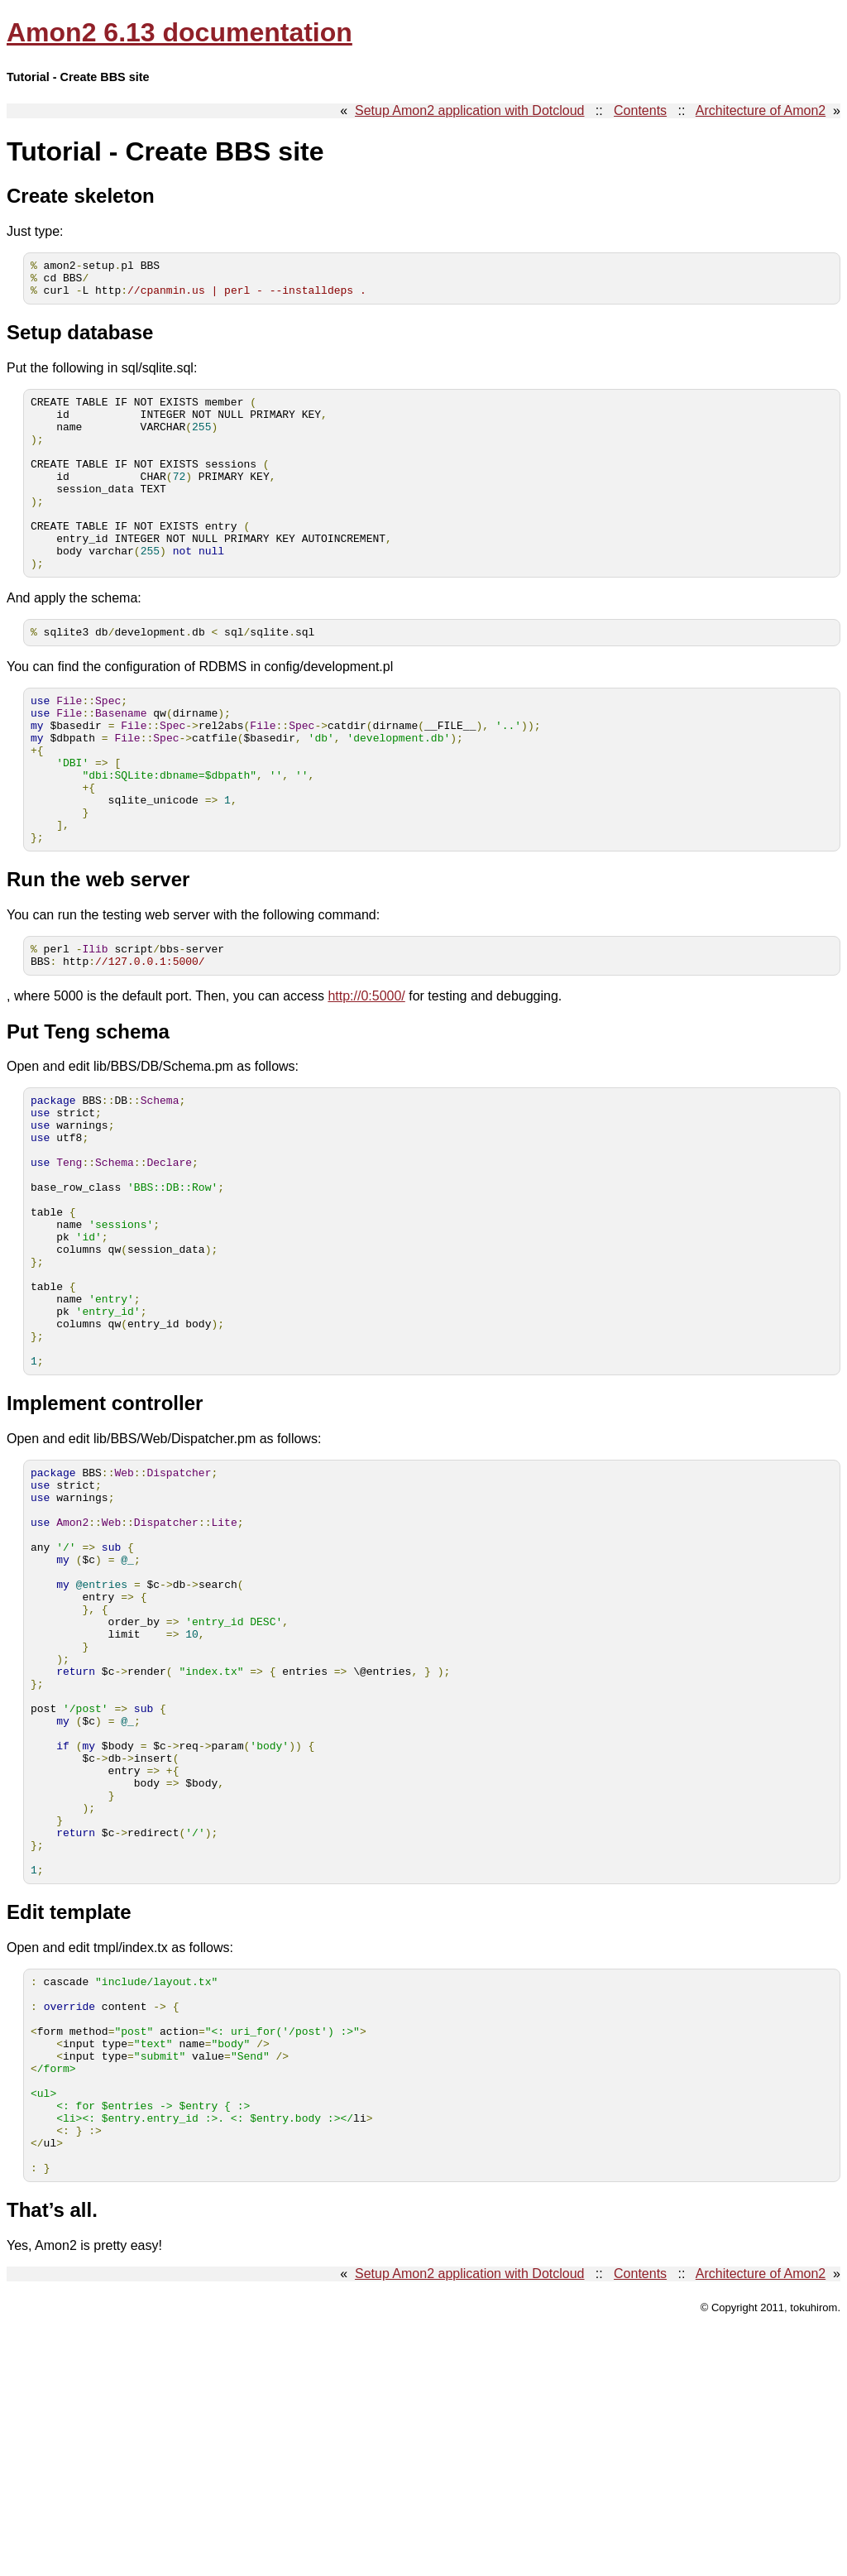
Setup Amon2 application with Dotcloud (470, 110)
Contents (640, 110)
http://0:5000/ (366, 1075)
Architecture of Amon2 (760, 110)
